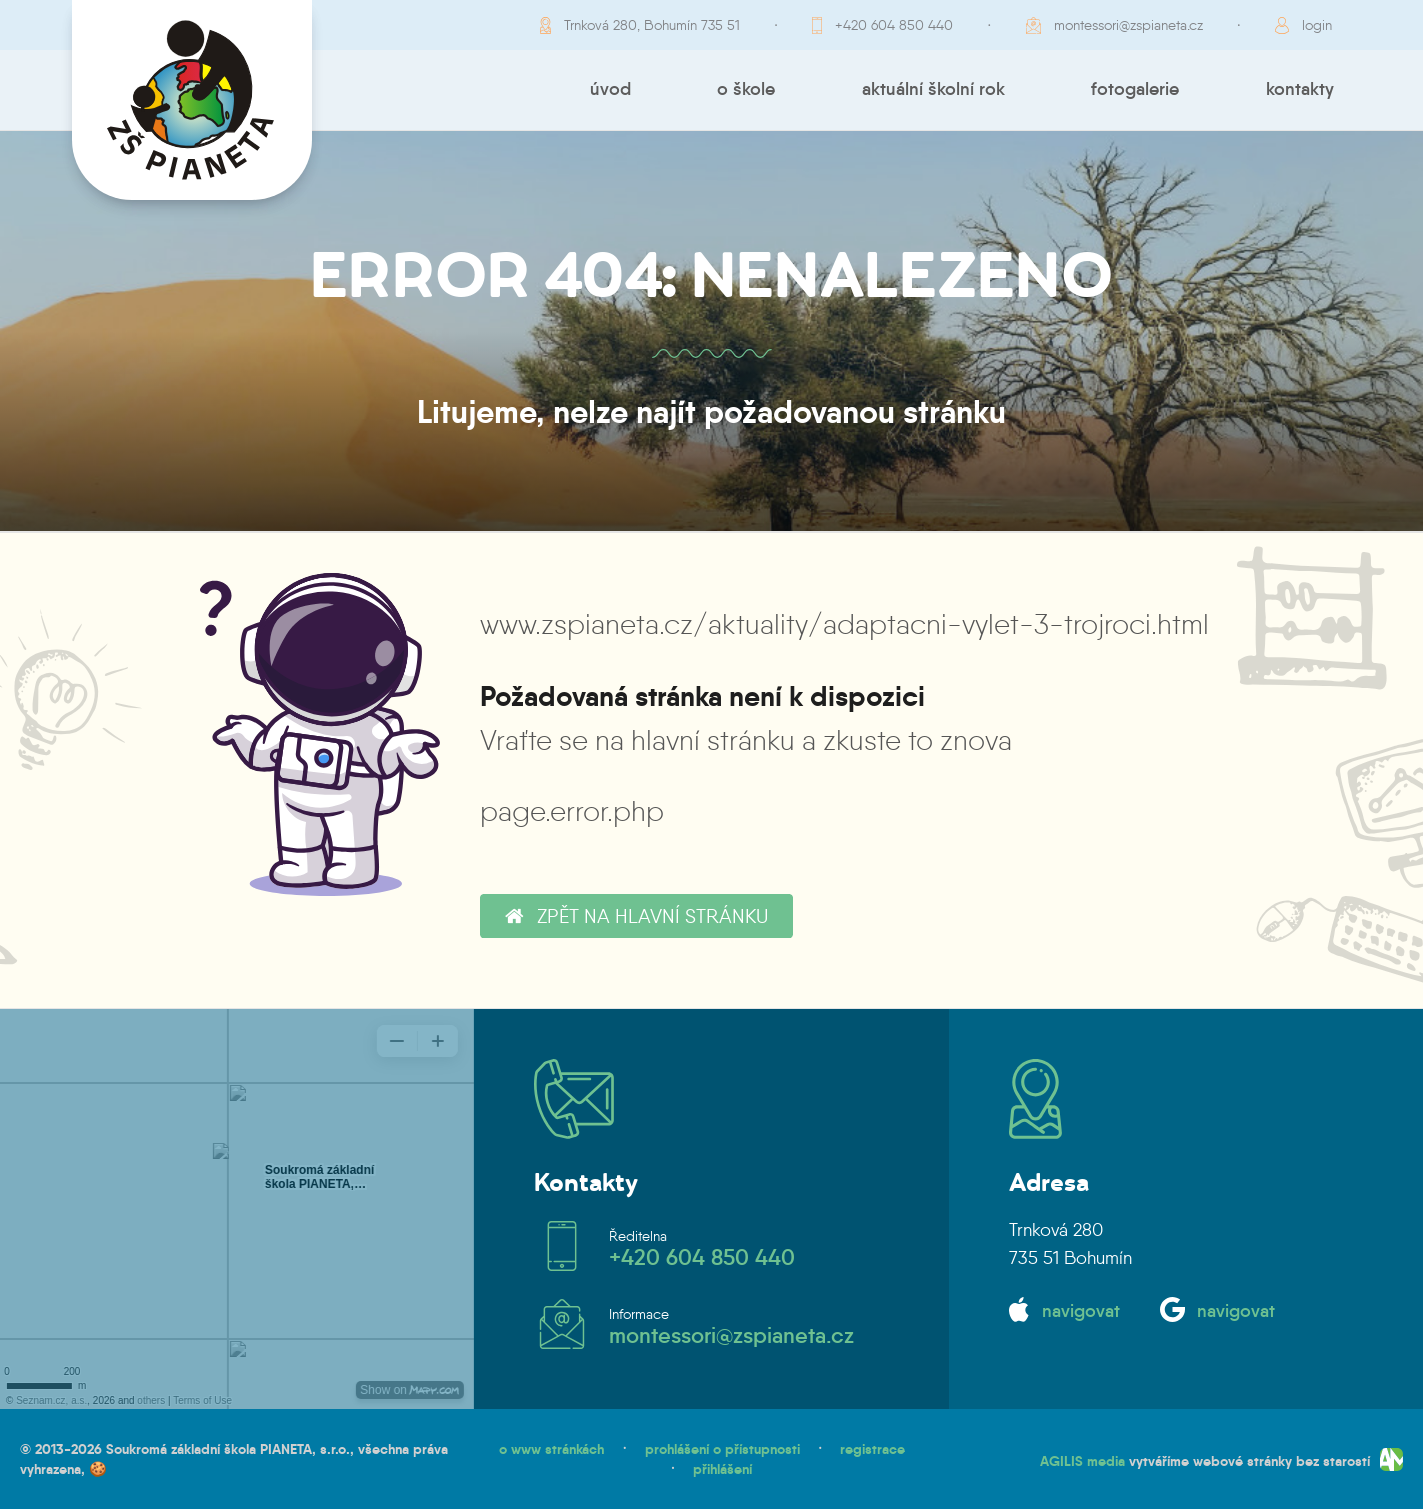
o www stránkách (551, 1449)
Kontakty (1300, 89)
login (1317, 25)
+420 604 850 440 (894, 25)
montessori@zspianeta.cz (1128, 25)
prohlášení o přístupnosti (722, 1449)
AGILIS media (1082, 1460)
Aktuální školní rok (933, 89)
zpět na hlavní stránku (636, 916)
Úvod (610, 89)
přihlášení (722, 1469)
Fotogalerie (1135, 89)
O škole (746, 89)
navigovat (1081, 1311)
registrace (872, 1449)
